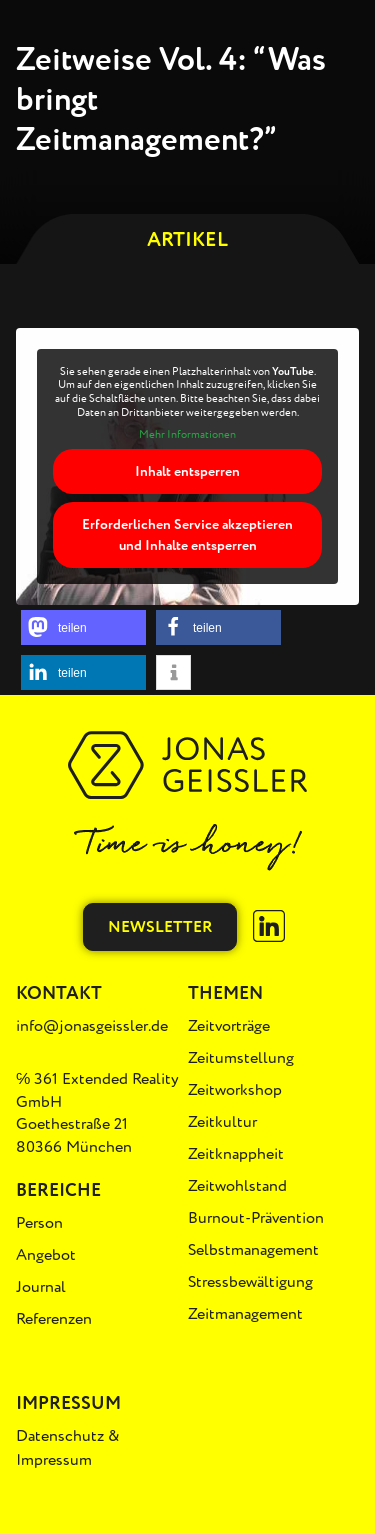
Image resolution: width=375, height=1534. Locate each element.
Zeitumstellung (241, 1058)
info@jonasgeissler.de (92, 1026)
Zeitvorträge (229, 1026)
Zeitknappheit (236, 1154)
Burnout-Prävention (256, 1218)
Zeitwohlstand (237, 1186)
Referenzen (54, 1319)
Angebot (46, 1255)
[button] (83, 627)
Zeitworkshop (235, 1090)
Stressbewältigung (250, 1282)
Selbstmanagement (253, 1250)
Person (39, 1223)
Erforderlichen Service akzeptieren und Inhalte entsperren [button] (187, 535)
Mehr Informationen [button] (187, 435)
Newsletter (160, 927)
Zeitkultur (222, 1122)
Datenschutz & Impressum (68, 1448)
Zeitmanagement (245, 1314)
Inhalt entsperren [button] (187, 471)
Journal (41, 1287)
